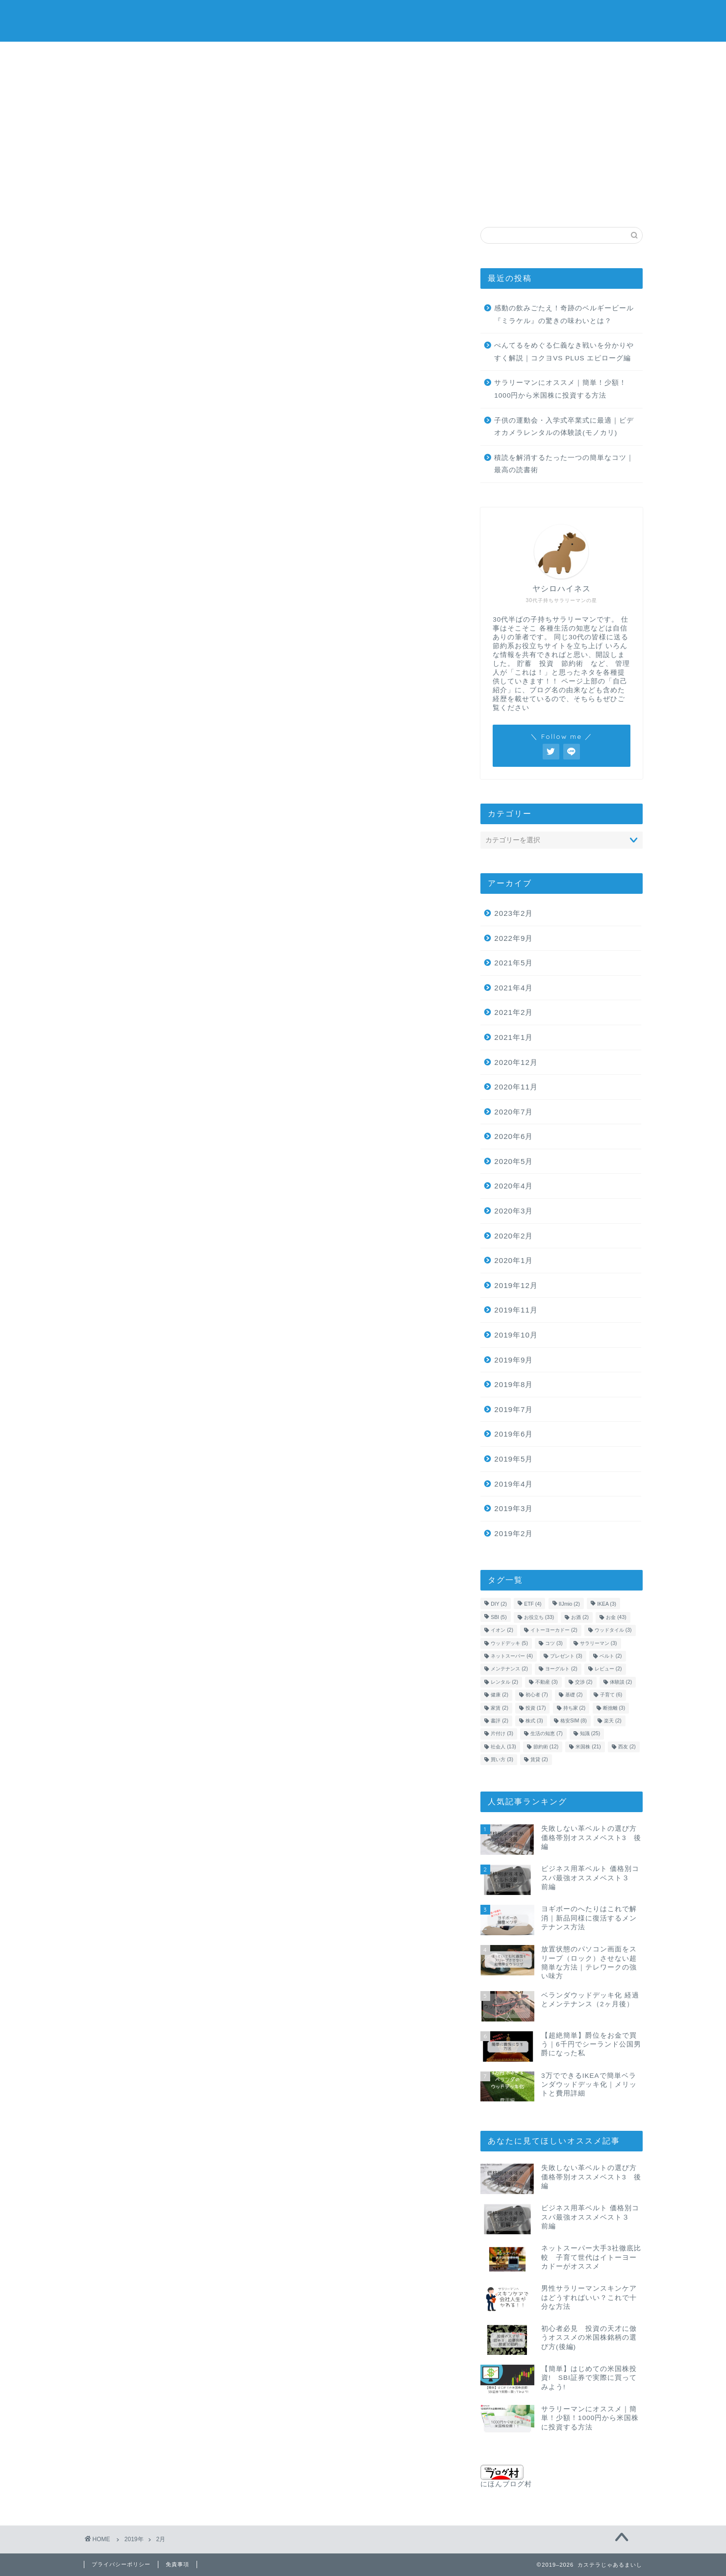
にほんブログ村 (506, 2476)
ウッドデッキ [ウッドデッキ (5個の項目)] (509, 1643)
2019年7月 (513, 1409)
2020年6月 (513, 1136)
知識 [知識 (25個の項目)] (590, 1734)
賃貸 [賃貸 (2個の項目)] (539, 1759)
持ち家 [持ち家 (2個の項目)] (574, 1708)
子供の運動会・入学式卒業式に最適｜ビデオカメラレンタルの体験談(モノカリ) (564, 427)
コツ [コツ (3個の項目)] (554, 1643)
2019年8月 (513, 1384)
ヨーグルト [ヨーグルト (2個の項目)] (561, 1669)
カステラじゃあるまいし (363, 20)
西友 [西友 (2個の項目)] (627, 1746)
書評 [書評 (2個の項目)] (499, 1720)
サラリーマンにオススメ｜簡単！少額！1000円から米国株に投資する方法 (560, 389)
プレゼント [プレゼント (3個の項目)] (566, 1656)
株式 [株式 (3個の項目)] (534, 1720)
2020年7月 (513, 1112)
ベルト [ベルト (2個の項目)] (611, 1656)
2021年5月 (513, 963)
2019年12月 (516, 1285)
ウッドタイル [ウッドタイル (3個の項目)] (613, 1630)
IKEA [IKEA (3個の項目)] (606, 1604)
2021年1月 (513, 1037)
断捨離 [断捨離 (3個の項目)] (614, 1708)
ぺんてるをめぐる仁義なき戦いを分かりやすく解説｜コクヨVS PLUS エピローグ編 (564, 352)
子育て (411, 201)
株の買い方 (210, 204)
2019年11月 (516, 1310)
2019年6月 (513, 1434)
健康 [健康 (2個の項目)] (499, 1695)
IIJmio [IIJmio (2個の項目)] (569, 1604)
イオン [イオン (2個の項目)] (502, 1630)
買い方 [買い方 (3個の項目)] (502, 1759)
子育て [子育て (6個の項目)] (611, 1695)
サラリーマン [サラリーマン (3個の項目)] (598, 1643)
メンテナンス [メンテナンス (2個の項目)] (509, 1669)
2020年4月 (513, 1186)
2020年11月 (516, 1087)
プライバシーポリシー (121, 2564)
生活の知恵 (260, 204)
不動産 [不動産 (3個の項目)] (546, 1682)
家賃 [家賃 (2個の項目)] (499, 1708)
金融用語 (361, 204)
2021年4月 (513, 988)
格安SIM (463, 201)
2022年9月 (513, 938)
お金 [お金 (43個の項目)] (616, 1617)
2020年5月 (513, 1161)
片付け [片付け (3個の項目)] (502, 1734)
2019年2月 (513, 1533)
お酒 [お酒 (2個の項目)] (580, 1617)
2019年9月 (513, 1360)
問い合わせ (617, 204)
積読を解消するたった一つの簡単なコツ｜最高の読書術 (564, 464)
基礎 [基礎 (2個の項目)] (574, 1695)
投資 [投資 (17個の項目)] (536, 1708)
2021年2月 (513, 1012)
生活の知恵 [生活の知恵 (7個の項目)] (546, 1734)
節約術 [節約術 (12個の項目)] (545, 1746)
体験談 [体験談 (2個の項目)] (621, 1682)
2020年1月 (513, 1260)
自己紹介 (566, 204)
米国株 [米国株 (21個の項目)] (588, 1746)
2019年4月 (513, 1484)
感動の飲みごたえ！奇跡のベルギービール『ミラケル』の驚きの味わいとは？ (564, 314)
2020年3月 (513, 1211)
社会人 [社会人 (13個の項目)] (503, 1746)
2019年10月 (516, 1335)
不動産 (516, 201)
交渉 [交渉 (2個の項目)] (584, 1682)
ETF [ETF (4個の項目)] (532, 1604)
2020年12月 (516, 1062)
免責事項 (177, 2564)
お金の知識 (109, 204)
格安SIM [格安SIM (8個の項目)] (573, 1720)
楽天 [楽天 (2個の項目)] (613, 1720)
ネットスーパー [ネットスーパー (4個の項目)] (512, 1656)
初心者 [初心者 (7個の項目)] (537, 1695)
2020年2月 (513, 1236)
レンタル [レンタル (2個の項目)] (504, 1682)
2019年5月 (513, 1459)
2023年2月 (513, 913)
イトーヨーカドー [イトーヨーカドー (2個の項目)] (553, 1630)
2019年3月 (513, 1508)
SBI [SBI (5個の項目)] (498, 1617)
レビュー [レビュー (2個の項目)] (608, 1669)
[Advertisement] (363, 115)
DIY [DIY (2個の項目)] (499, 1604)
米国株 (159, 201)
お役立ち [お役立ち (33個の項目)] (539, 1617)
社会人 (310, 201)
